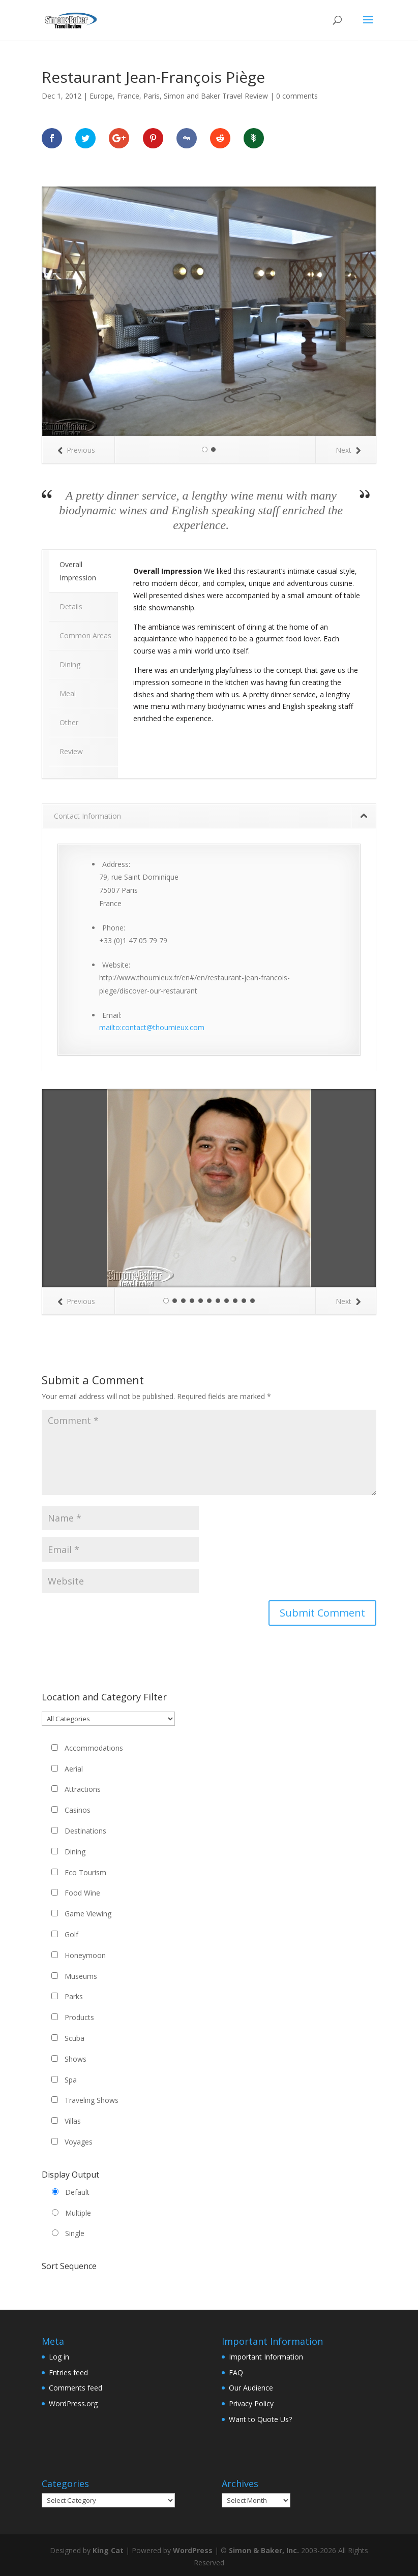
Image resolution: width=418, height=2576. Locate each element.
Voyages (79, 2142)
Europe (101, 96)
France (128, 96)
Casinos (78, 1810)
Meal (67, 693)
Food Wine (82, 1893)
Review (71, 751)
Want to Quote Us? (260, 2419)
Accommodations (94, 1748)
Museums (81, 1976)
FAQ (236, 2372)
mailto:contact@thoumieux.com (151, 1027)
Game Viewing (88, 1913)
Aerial (74, 1769)
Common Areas (85, 635)
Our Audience (251, 2388)
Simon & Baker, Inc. (264, 2550)
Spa (71, 2080)
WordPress (193, 2550)
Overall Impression (77, 571)
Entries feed (68, 2372)
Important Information (266, 2357)
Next (348, 450)
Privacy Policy (251, 2403)
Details (70, 606)
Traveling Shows (91, 2100)
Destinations (85, 1831)
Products (79, 2017)
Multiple (78, 2213)
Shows (75, 2059)
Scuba (74, 2038)
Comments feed (75, 2388)
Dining (69, 664)
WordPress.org (73, 2403)
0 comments (297, 96)
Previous (76, 450)
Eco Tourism (85, 1872)
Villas (73, 2121)
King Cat (108, 2550)
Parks (74, 1996)
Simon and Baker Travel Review (216, 96)
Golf (71, 1934)
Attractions (83, 1789)
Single (74, 2233)
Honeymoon (85, 1955)
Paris (151, 96)
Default (77, 2192)
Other (68, 722)
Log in (59, 2357)
